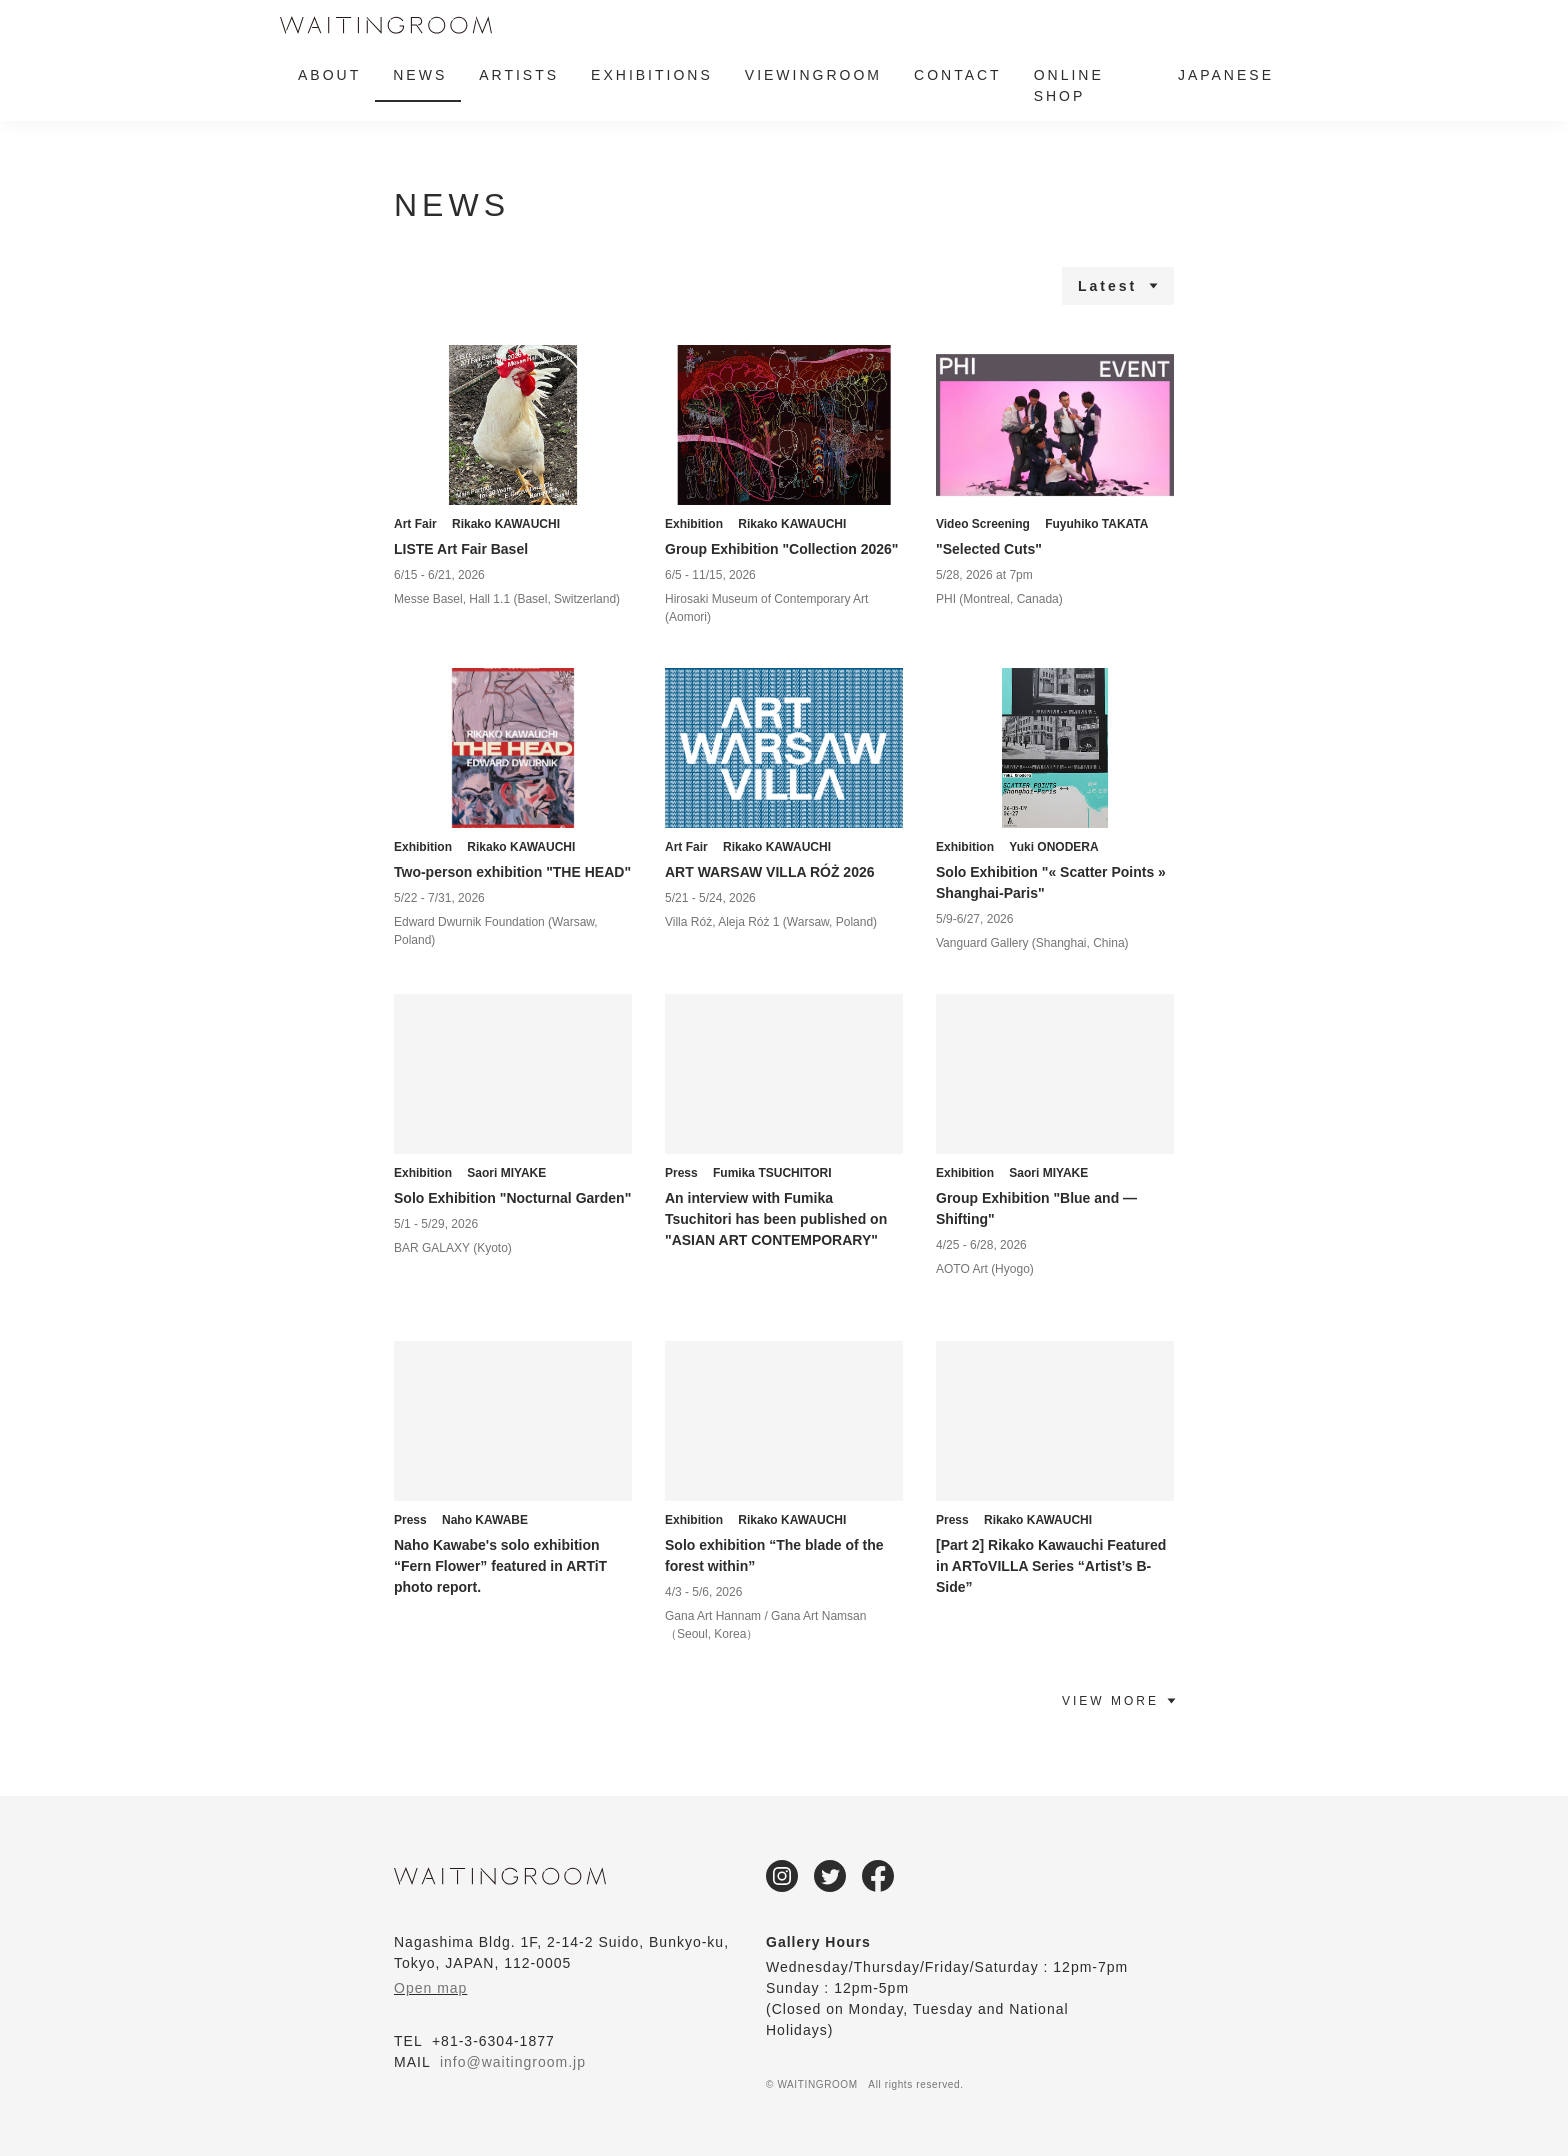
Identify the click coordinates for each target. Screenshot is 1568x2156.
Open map (430, 1988)
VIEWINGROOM (813, 75)
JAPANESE (1226, 75)
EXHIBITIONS (652, 75)
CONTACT (958, 75)
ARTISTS (519, 75)
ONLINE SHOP (1069, 85)
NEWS (420, 75)
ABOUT (329, 75)
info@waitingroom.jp (513, 2062)
